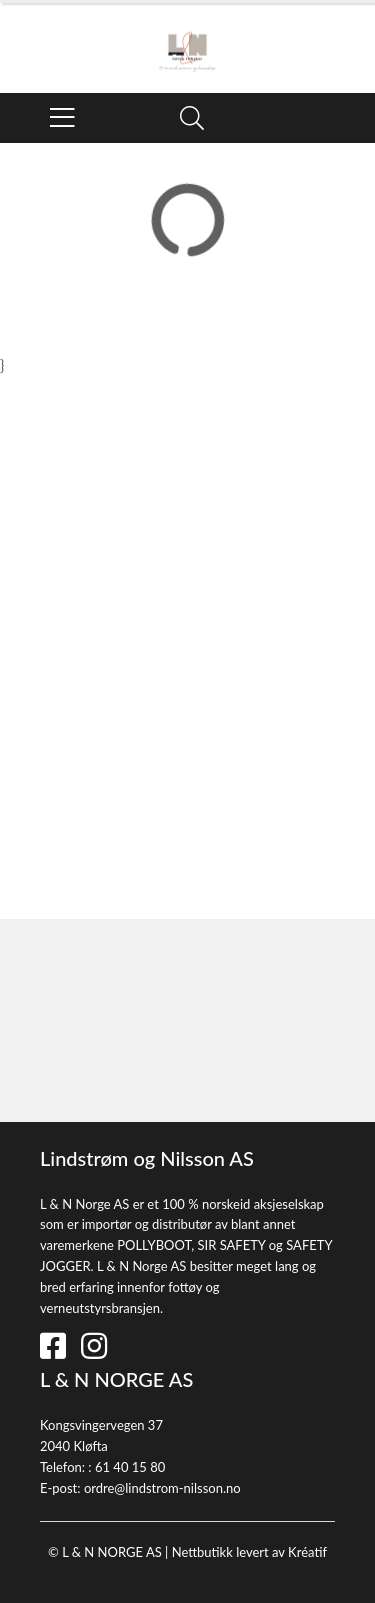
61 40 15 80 (130, 1467)
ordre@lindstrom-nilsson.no (162, 1488)
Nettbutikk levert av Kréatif (249, 1552)
